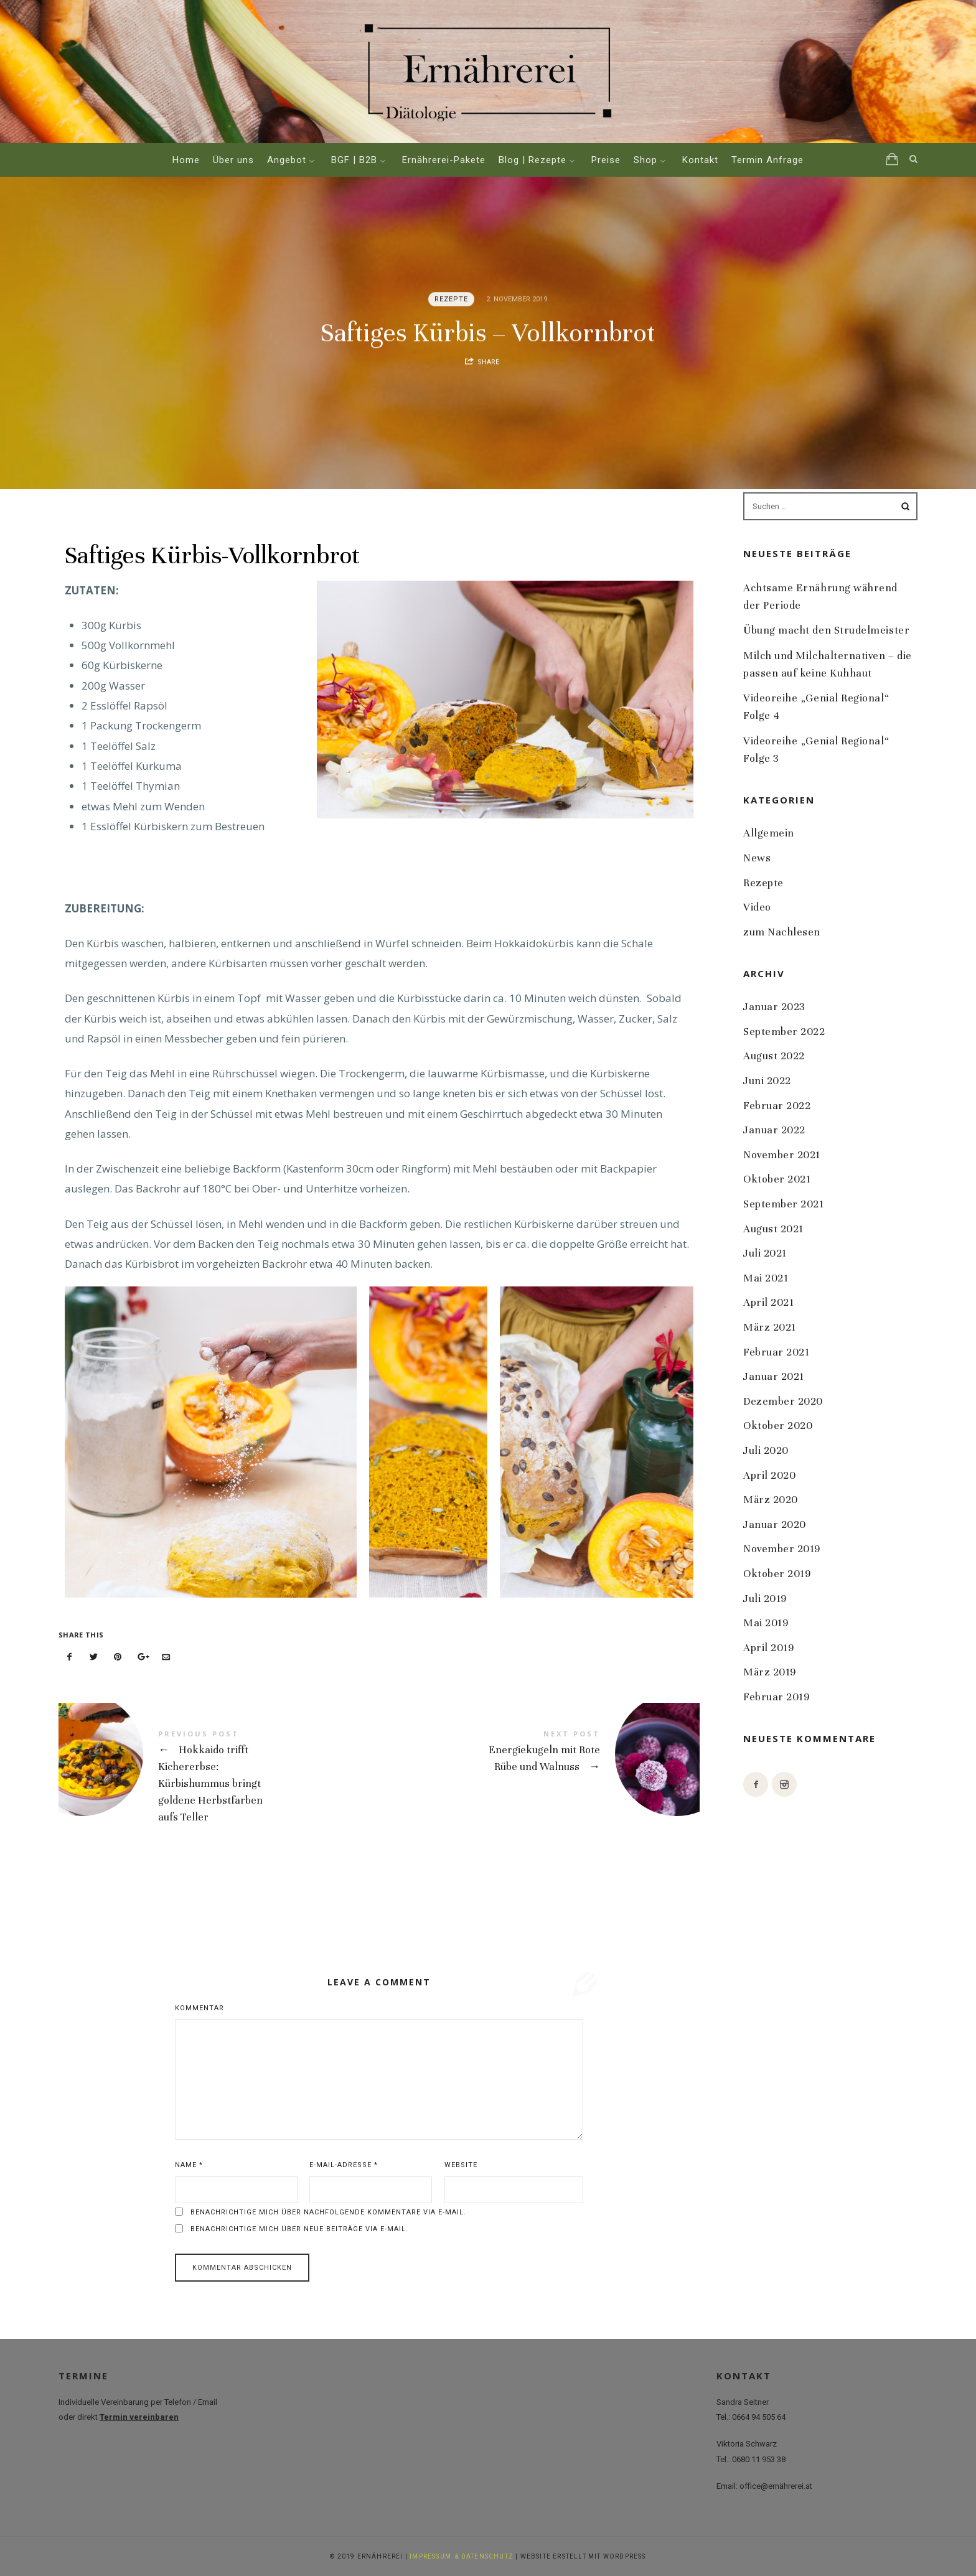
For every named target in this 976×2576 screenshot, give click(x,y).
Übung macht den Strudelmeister (826, 630)
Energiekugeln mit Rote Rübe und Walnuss (539, 1754)
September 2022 (784, 1031)
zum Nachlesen (781, 932)
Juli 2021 (765, 1253)
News (757, 857)
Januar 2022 (774, 1129)
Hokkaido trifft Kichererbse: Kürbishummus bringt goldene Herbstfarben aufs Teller (219, 1778)
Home (186, 160)
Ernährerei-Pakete (444, 160)
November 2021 (781, 1154)
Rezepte (452, 299)
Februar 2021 (776, 1351)
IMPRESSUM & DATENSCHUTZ (462, 2556)
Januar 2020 (774, 1523)
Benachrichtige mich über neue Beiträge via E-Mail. (299, 2229)
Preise (606, 160)
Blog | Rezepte (532, 160)
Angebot (286, 160)
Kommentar (199, 2008)
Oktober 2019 (776, 1573)
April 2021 (768, 1302)
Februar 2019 (776, 1696)
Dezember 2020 (783, 1401)
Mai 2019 (765, 1622)
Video (757, 907)
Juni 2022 (767, 1080)
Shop (645, 160)
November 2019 (781, 1548)
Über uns (233, 160)
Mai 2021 (765, 1278)
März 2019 (769, 1672)
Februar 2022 (776, 1105)
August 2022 (774, 1055)
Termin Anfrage (767, 160)
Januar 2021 (773, 1376)
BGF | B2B (354, 160)
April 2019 (768, 1647)
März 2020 (770, 1499)
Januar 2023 (774, 1006)
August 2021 (773, 1228)
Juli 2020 (766, 1450)
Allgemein (768, 833)
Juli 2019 (765, 1597)
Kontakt (700, 160)
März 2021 (769, 1327)
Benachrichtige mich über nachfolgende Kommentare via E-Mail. (328, 2212)
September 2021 (783, 1204)
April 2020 (769, 1474)
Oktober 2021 (776, 1179)
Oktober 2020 (777, 1425)
